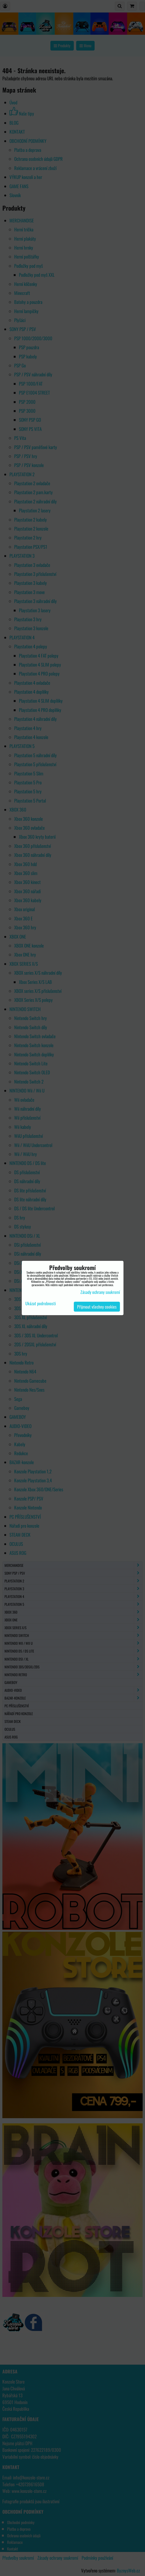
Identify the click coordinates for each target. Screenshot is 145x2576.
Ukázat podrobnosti (40, 1303)
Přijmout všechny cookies (97, 1307)
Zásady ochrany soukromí (100, 1292)
